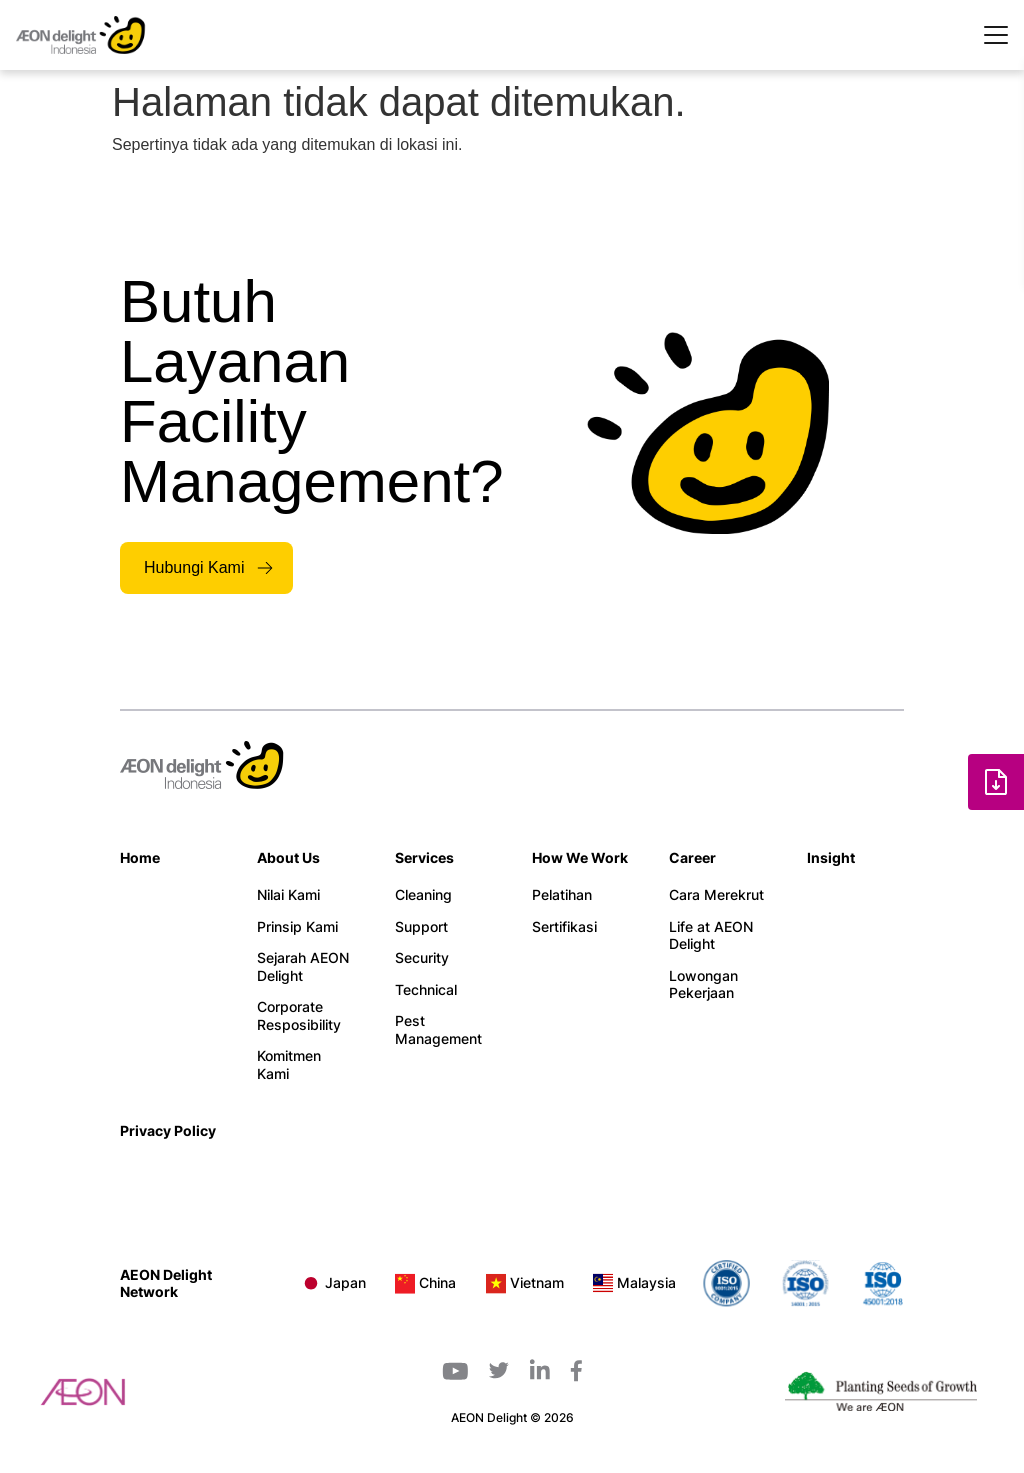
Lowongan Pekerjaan (703, 984)
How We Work (580, 857)
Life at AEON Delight (711, 935)
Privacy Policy (168, 1130)
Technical (426, 989)
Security (422, 957)
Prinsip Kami (297, 926)
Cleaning (423, 894)
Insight (831, 857)
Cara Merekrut (716, 894)
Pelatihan (562, 894)
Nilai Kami (288, 894)
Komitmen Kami (289, 1064)
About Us (288, 857)
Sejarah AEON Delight (303, 966)
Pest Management (438, 1029)
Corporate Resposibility (299, 1015)
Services (424, 857)
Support (421, 926)
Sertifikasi (564, 926)
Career (692, 857)
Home (140, 857)
